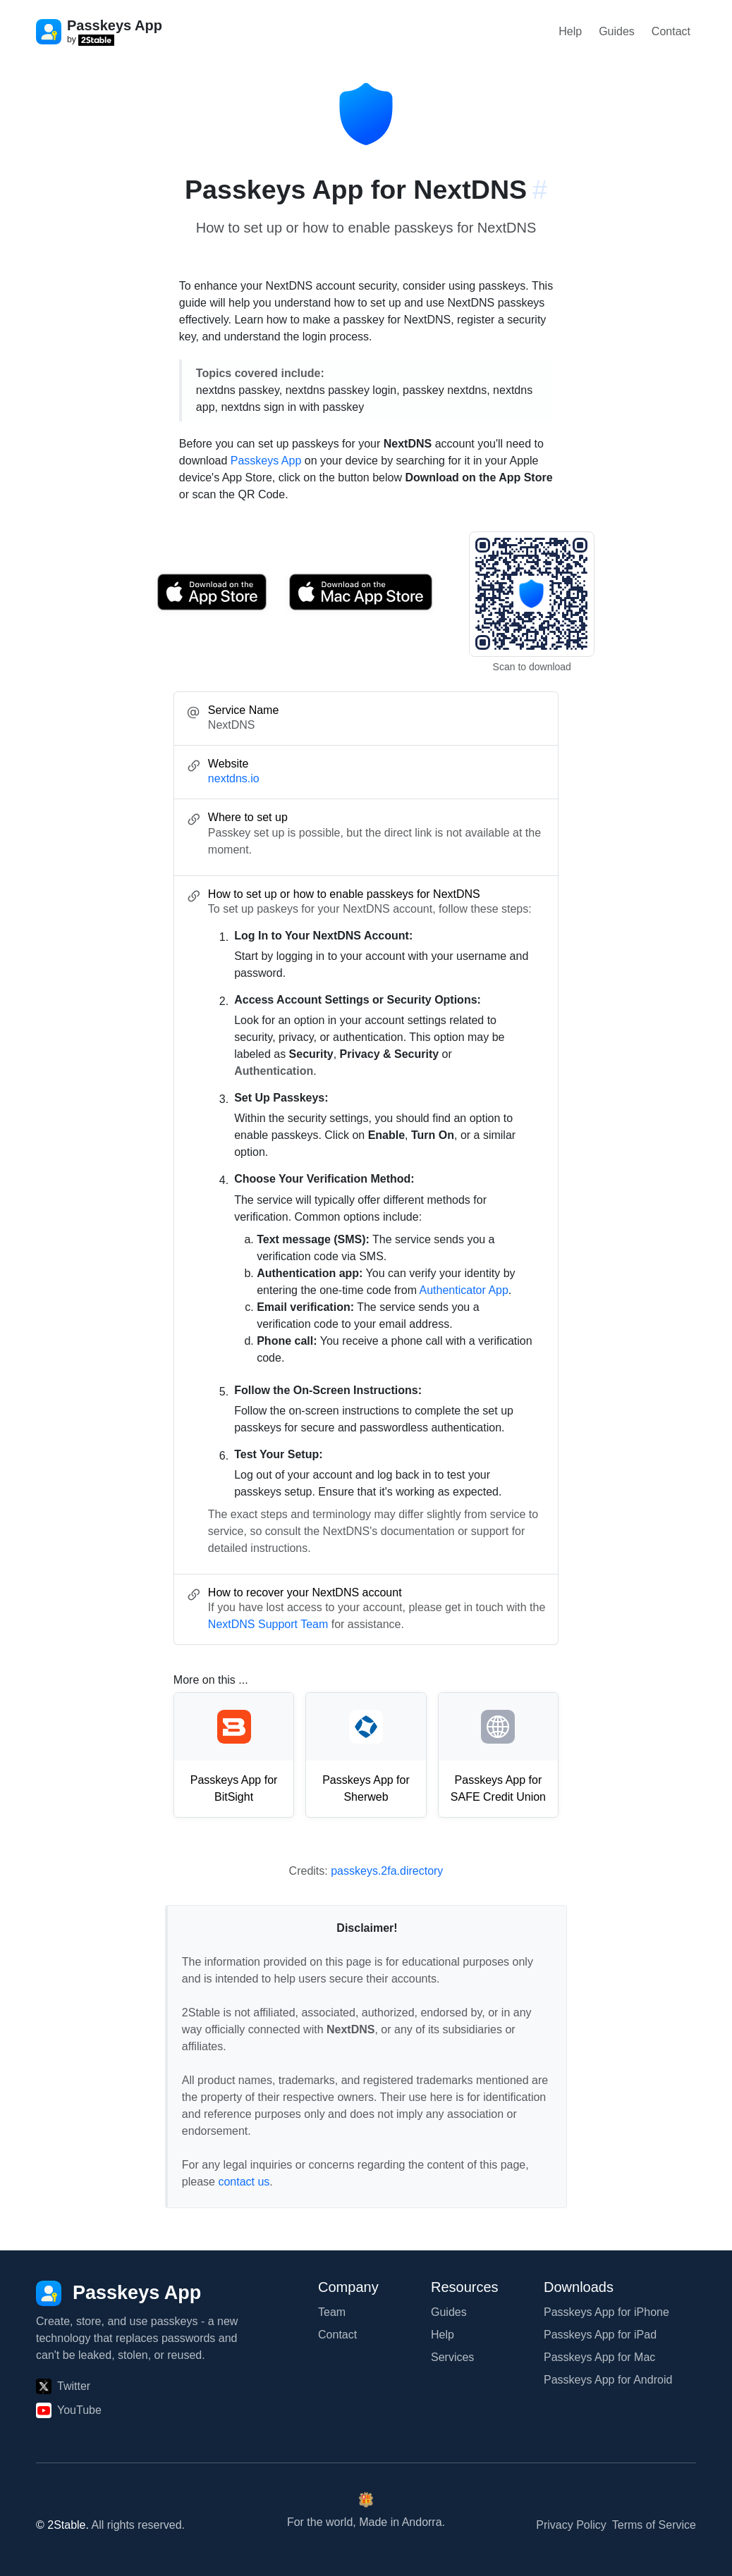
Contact (671, 31)
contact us (243, 2182)
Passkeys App (266, 461)
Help (570, 31)
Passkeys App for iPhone (606, 2312)
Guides (617, 31)
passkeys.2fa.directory (387, 1871)
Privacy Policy (571, 2525)
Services (452, 2357)
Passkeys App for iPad (600, 2335)
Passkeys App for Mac (599, 2357)
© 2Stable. (62, 2525)
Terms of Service (654, 2525)
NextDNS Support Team (268, 1624)
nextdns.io (234, 778)
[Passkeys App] (118, 2293)
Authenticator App (464, 1290)
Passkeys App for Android (608, 2380)
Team (332, 2312)
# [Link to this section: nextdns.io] (539, 189)
